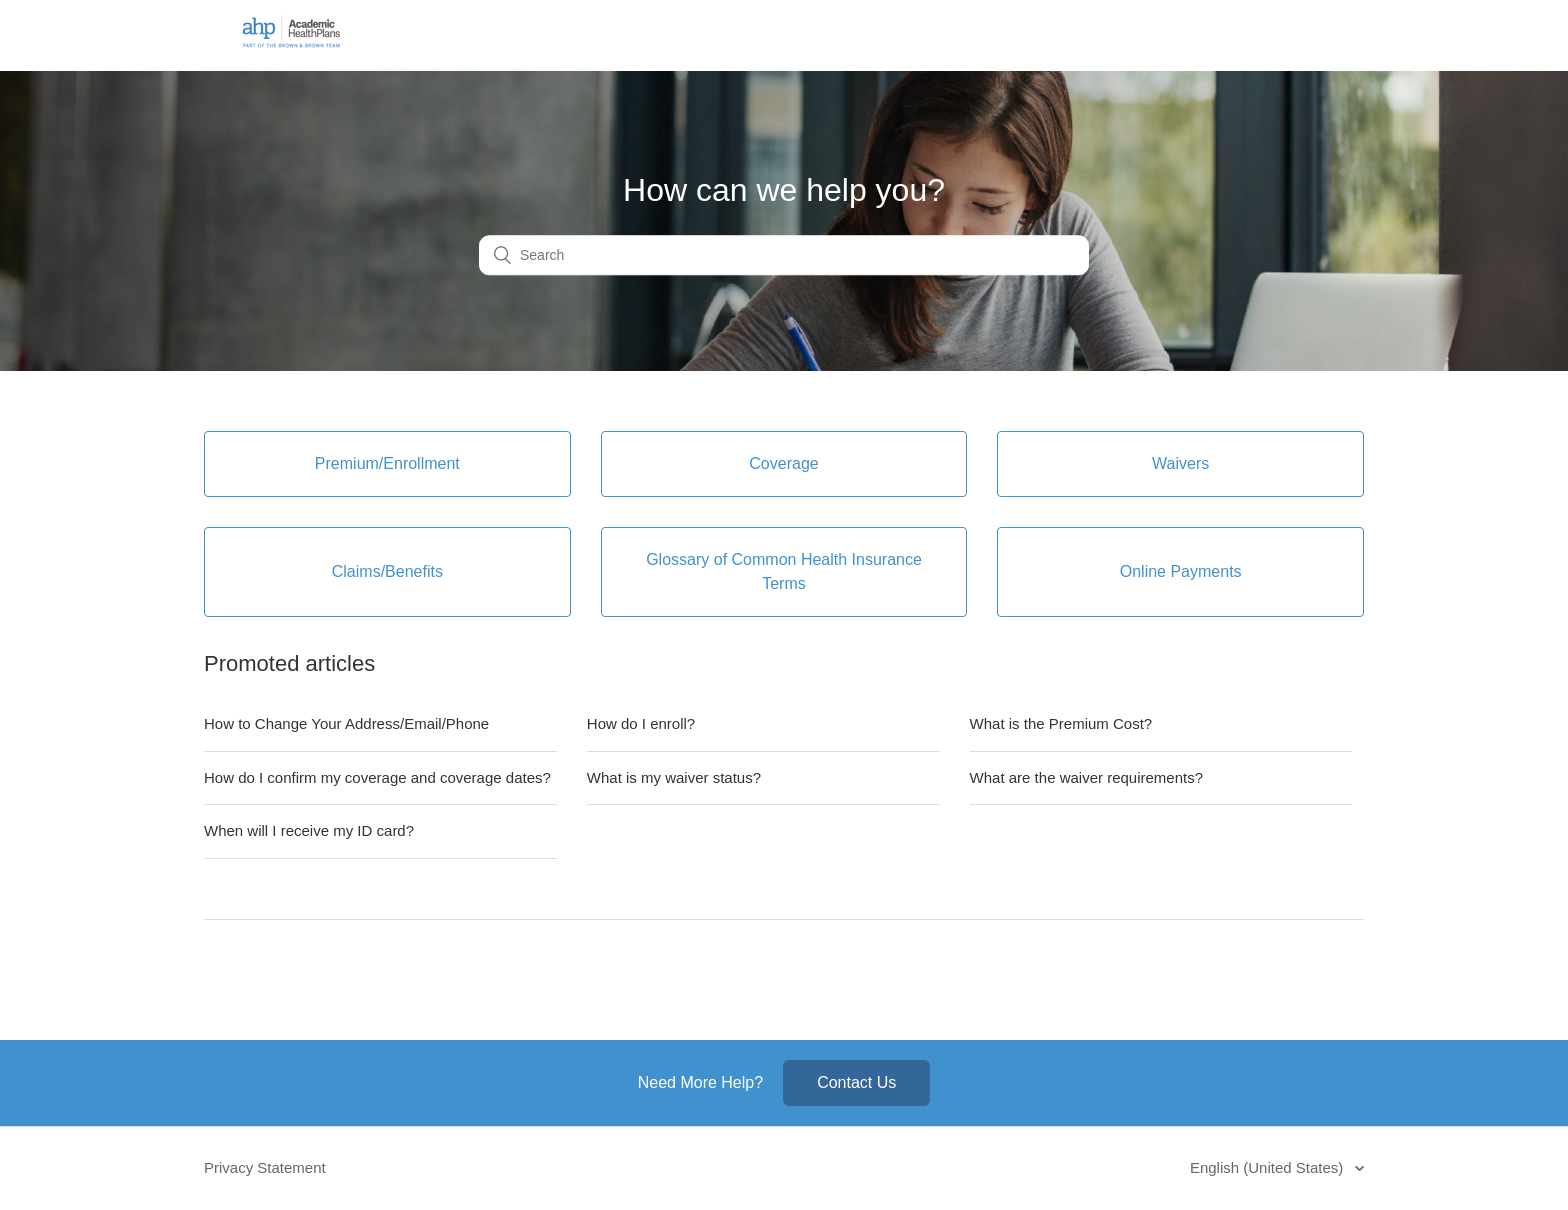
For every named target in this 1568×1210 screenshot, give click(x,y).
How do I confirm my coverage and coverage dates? (377, 777)
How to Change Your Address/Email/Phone (346, 723)
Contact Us (856, 1082)
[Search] (784, 256)
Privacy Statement (265, 1167)
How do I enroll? (641, 723)
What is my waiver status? (674, 777)
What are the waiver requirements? (1086, 777)
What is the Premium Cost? (1061, 723)
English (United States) (1269, 1167)
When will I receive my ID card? (309, 830)
